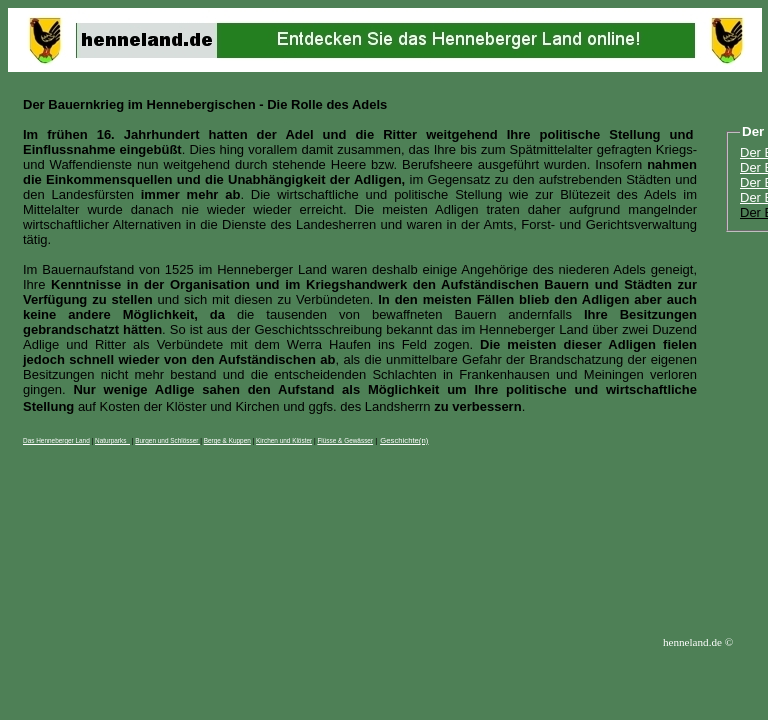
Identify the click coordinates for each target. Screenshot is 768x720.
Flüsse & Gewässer (345, 440)
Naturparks (112, 440)
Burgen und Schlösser (167, 440)
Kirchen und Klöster (284, 440)
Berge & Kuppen (227, 440)
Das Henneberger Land (56, 440)
